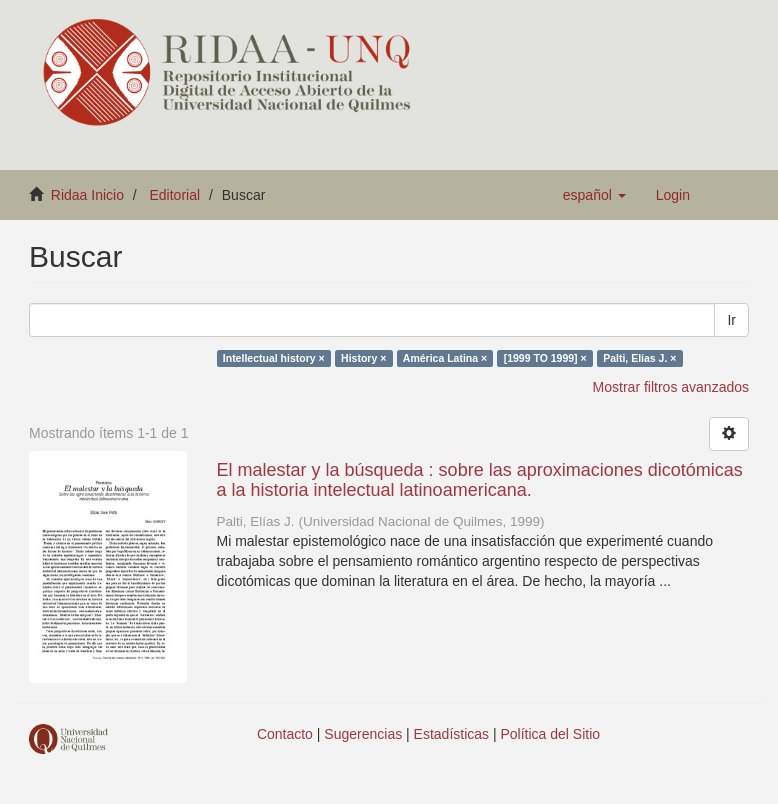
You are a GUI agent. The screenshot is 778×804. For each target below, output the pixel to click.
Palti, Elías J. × (639, 358)
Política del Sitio (551, 734)
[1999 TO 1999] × (545, 358)
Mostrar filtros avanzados (671, 387)
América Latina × (445, 358)
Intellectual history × (274, 358)
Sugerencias (363, 734)
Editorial (175, 195)
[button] (594, 195)
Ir (731, 320)
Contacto (285, 734)
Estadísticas (451, 734)
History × (363, 358)
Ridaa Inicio (87, 195)
